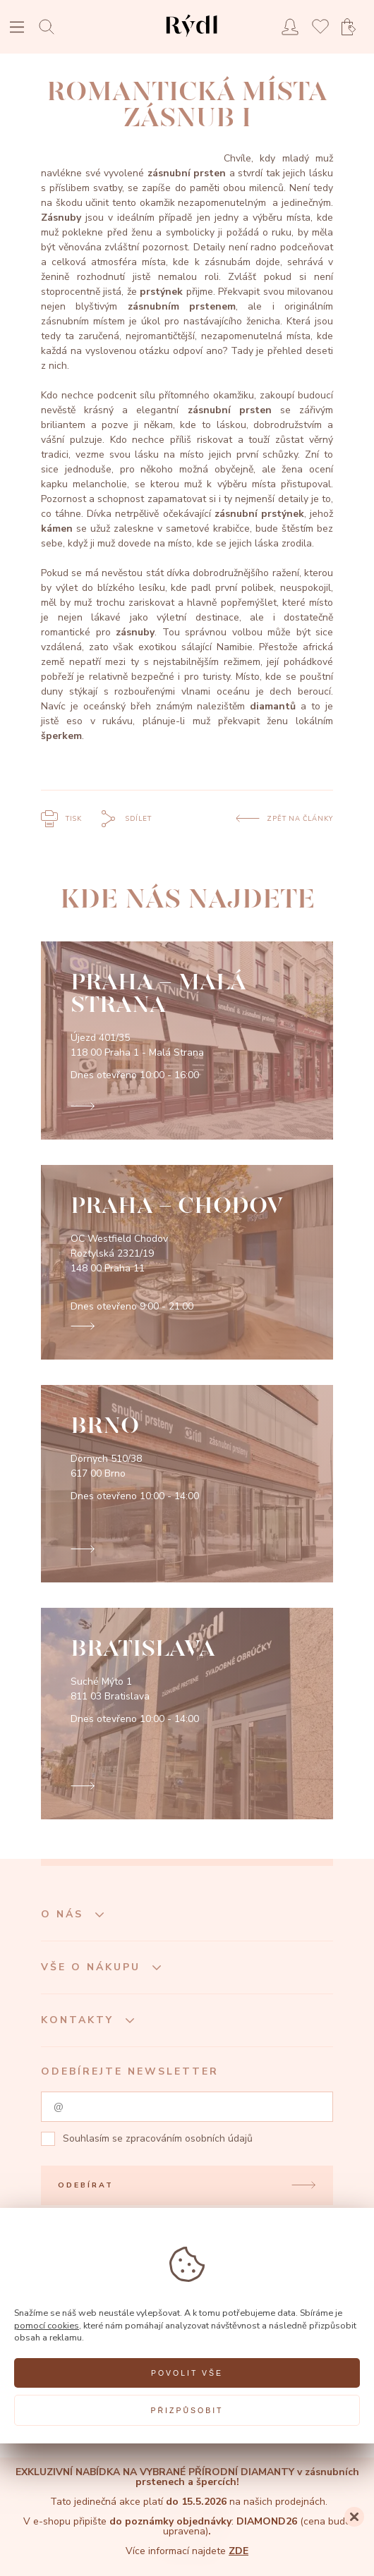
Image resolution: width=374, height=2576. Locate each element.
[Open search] (50, 26)
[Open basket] (353, 27)
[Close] (354, 2517)
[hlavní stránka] (192, 38)
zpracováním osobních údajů (189, 2138)
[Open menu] (17, 28)
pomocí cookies (46, 2325)
